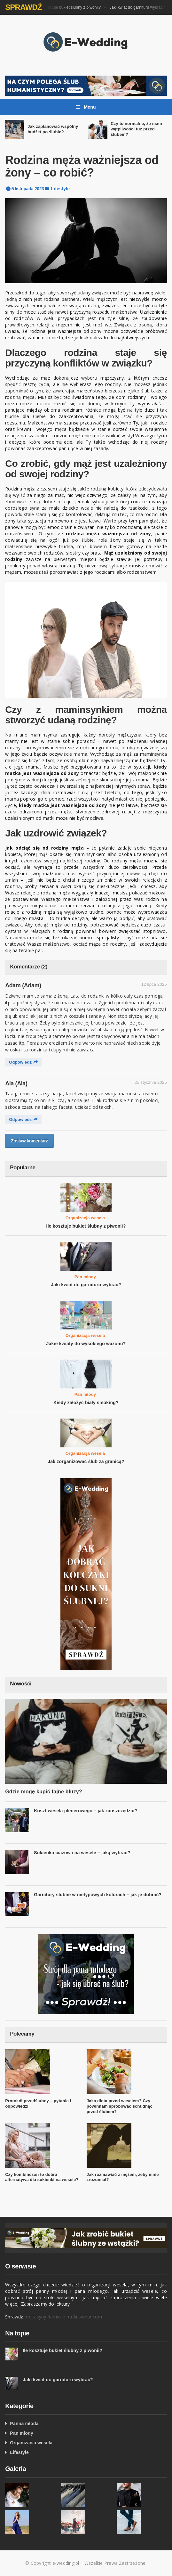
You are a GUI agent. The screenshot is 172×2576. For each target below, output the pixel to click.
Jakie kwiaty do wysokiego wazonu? (86, 1343)
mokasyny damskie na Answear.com (63, 2317)
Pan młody (85, 1276)
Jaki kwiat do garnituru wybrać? (139, 7)
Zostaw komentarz (29, 1140)
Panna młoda (24, 2423)
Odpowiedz (23, 1062)
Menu (86, 107)
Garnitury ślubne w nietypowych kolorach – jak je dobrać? (97, 1894)
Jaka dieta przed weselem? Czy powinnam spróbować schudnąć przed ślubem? (119, 2106)
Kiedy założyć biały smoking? (86, 1402)
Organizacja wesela (85, 1217)
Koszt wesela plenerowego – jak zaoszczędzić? (85, 1810)
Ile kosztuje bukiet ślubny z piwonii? (71, 7)
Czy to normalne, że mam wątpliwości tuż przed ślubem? (136, 129)
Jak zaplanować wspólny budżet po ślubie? (52, 129)
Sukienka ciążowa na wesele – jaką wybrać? (82, 1852)
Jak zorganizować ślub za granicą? (86, 1461)
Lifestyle (60, 188)
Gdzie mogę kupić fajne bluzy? (43, 1791)
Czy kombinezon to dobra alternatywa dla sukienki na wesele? (41, 2177)
